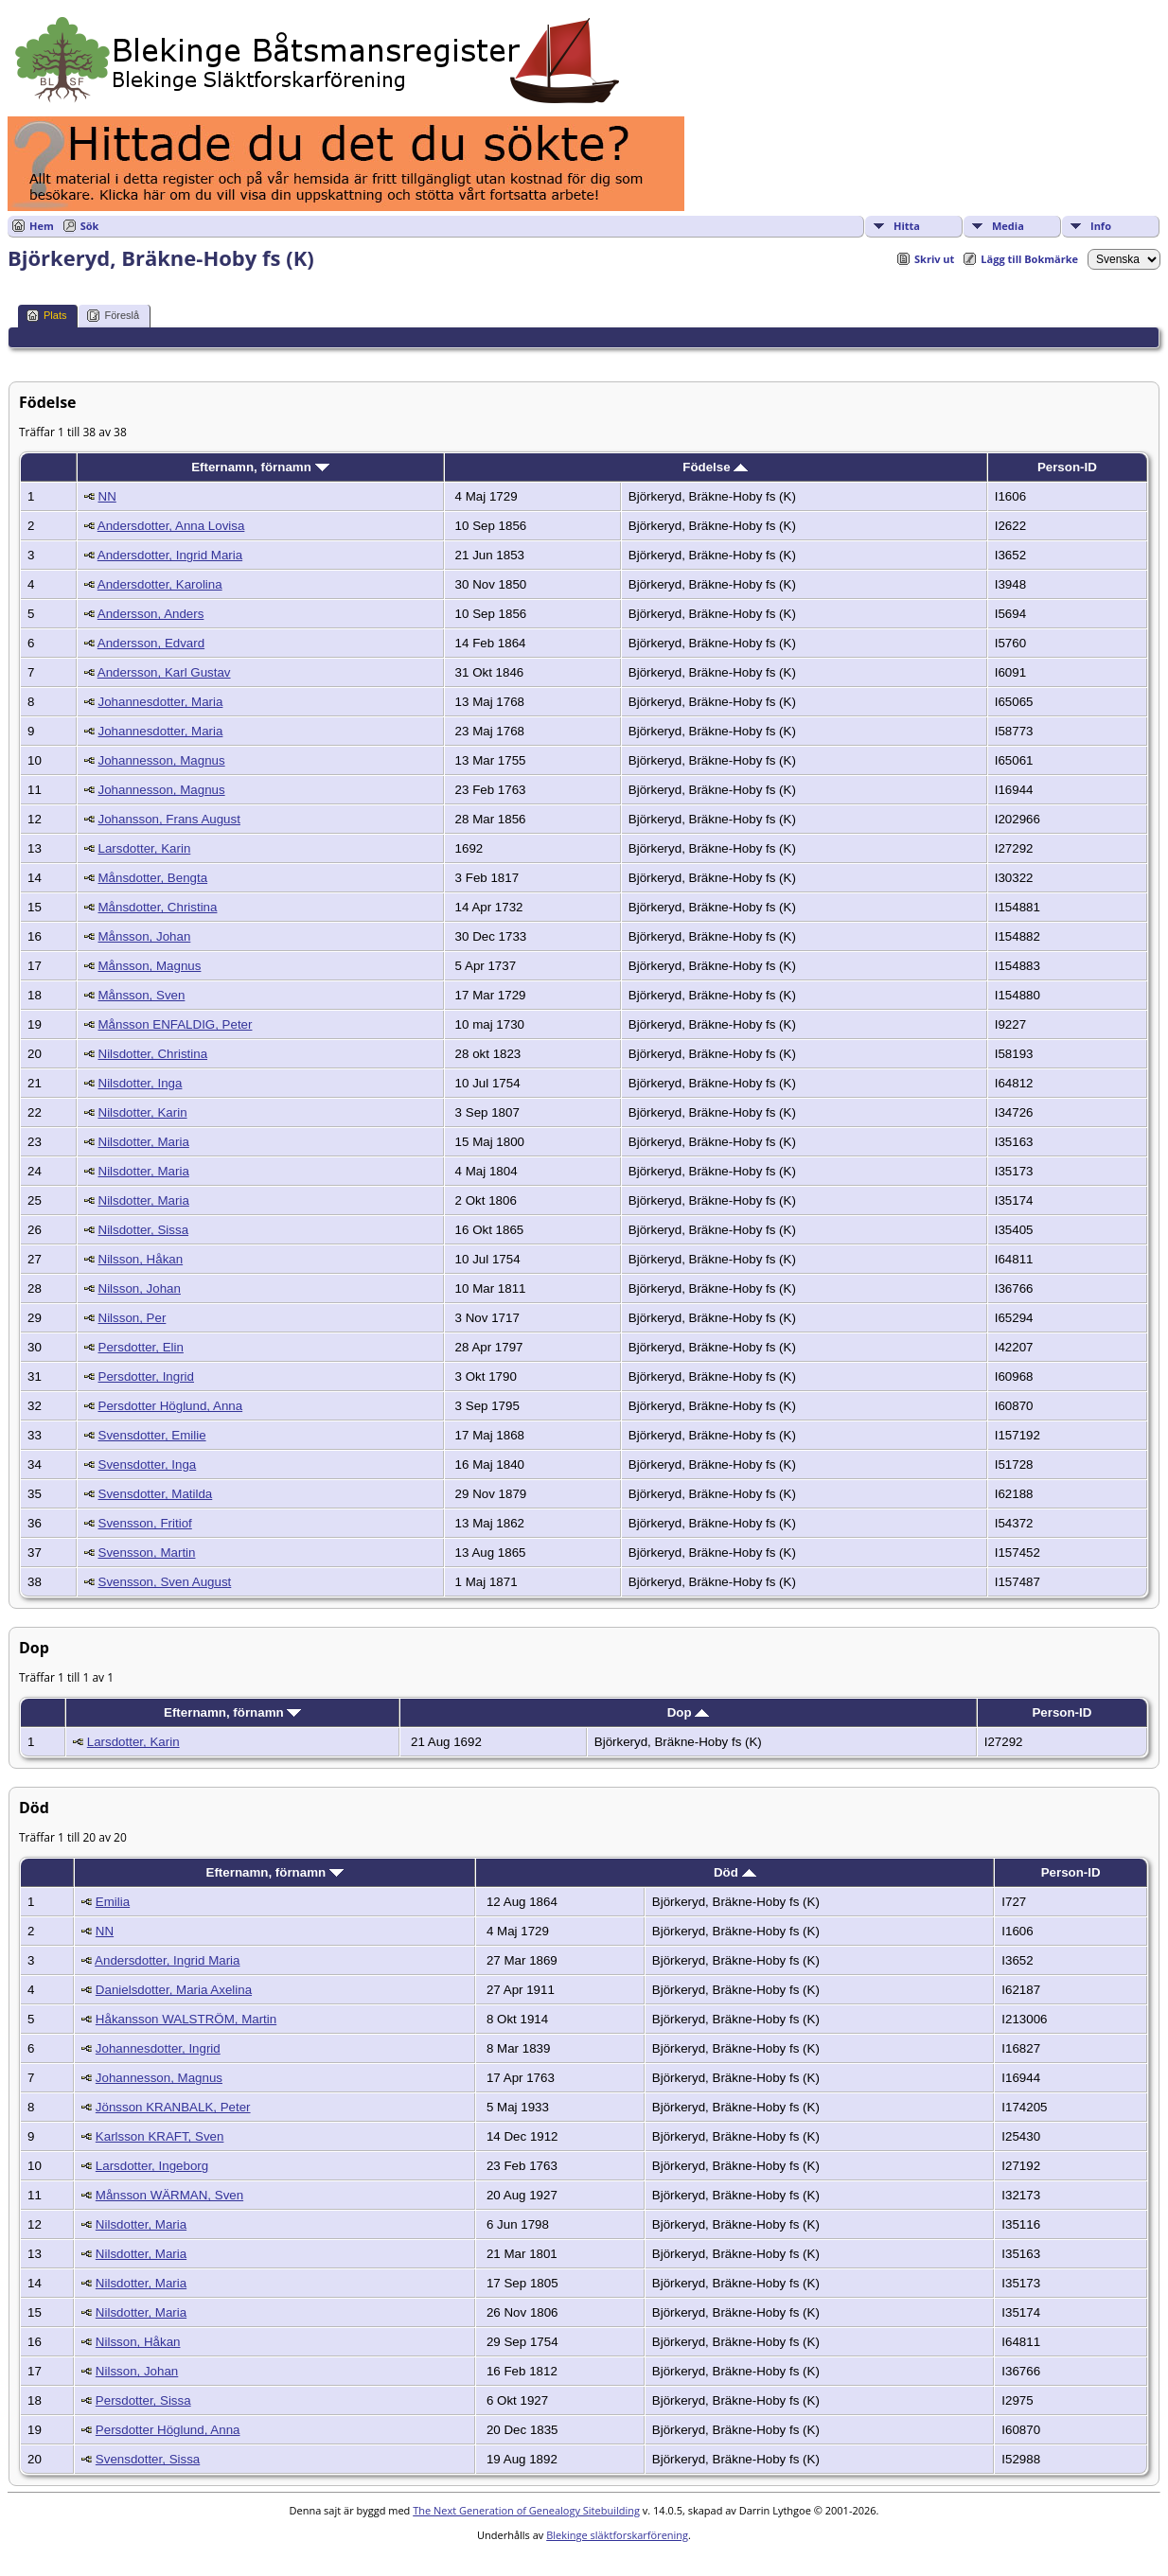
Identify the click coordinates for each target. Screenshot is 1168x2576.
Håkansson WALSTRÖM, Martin (186, 2019)
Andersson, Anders (150, 614)
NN (107, 496)
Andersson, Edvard (150, 643)
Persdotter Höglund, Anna (170, 1406)
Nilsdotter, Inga (140, 1083)
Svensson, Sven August (165, 1582)
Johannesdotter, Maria (160, 702)
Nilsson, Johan (139, 1288)
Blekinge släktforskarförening (617, 2535)
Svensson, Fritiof (145, 1523)
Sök (89, 226)
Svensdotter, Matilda (155, 1494)
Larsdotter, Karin (144, 848)
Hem (41, 226)
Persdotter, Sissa (143, 2400)
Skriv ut (934, 259)
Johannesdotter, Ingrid (158, 2048)
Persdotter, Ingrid (146, 1376)
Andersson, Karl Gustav (164, 672)
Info (1100, 226)
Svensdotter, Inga (147, 1464)
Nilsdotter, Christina (153, 1054)
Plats (46, 316)
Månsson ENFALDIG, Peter (175, 1024)
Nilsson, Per (132, 1318)
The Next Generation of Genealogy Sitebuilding (526, 2510)
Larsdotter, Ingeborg (152, 2166)
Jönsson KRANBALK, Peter (173, 2107)
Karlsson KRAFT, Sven (160, 2136)
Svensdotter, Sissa (148, 2459)
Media (1008, 226)
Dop (688, 1712)
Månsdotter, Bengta (153, 878)
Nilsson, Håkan (141, 1259)
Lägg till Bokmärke (1029, 259)
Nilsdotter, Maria (143, 1142)
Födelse (715, 467)
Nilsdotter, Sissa (143, 1230)
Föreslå (113, 316)
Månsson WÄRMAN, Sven (169, 2195)
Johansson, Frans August (169, 819)
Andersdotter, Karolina (159, 584)
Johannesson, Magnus (161, 760)
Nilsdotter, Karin (142, 1112)
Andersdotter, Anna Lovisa (171, 526)
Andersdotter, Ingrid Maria (169, 555)
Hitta (907, 226)
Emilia (113, 1902)
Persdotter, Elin (141, 1347)
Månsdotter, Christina (158, 907)
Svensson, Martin (147, 1552)
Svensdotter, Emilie (152, 1435)
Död (735, 1872)
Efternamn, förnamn (259, 467)
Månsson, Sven (142, 995)
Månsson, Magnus (150, 966)
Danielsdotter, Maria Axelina (174, 1990)
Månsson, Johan (144, 936)
